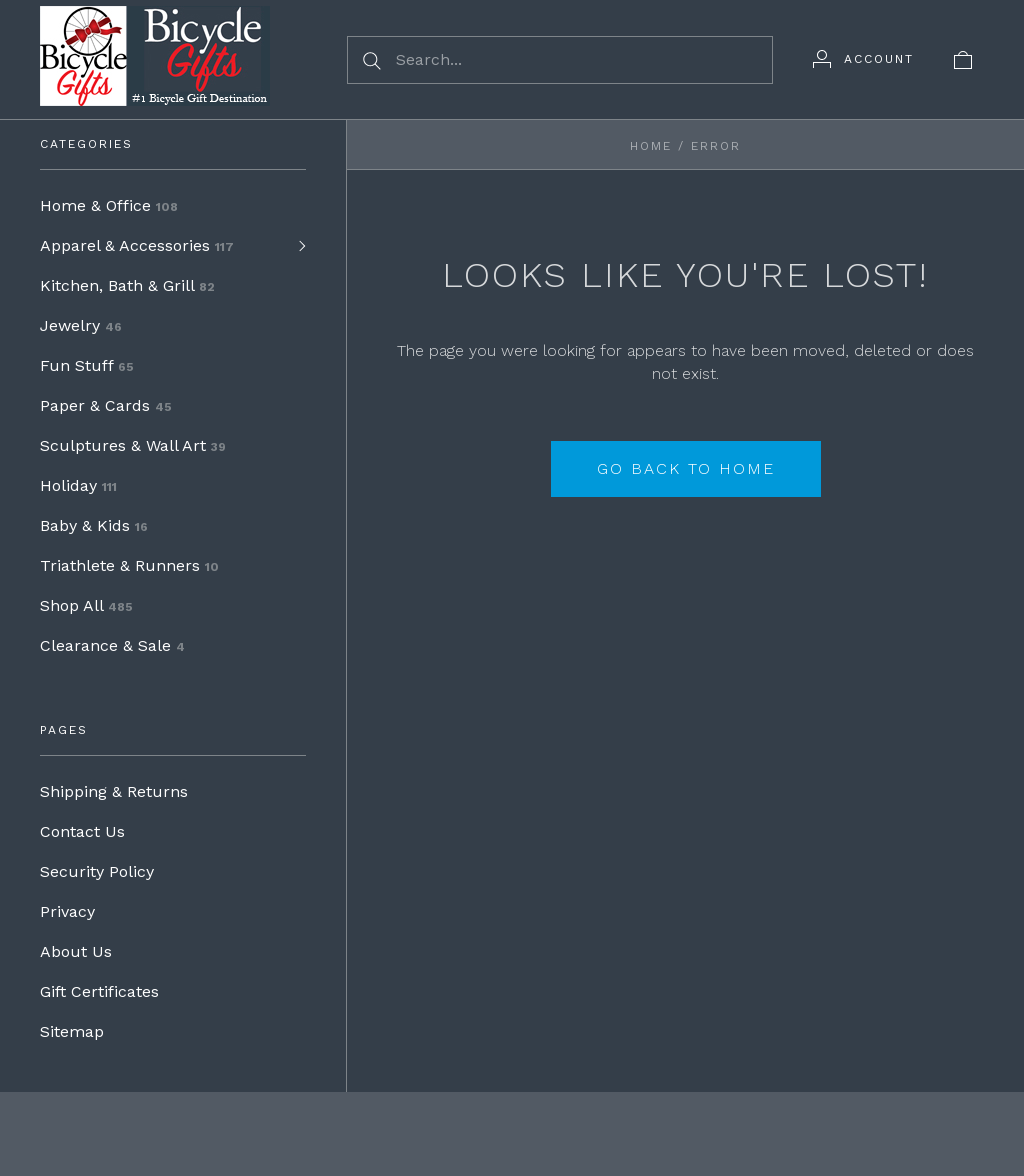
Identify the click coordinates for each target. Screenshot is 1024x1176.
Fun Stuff (87, 365)
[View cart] (963, 59)
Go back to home (686, 468)
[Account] (863, 59)
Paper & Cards (106, 405)
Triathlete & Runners (129, 565)
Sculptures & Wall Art (133, 445)
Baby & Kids (94, 525)
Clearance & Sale (112, 645)
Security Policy (97, 871)
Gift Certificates (99, 991)
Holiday (78, 485)
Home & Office (109, 205)
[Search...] (560, 60)
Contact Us (82, 831)
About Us (76, 951)
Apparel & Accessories (137, 245)
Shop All (86, 605)
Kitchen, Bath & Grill (127, 285)
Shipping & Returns (114, 791)
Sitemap (72, 1031)
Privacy (67, 911)
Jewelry (81, 325)
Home (651, 146)
